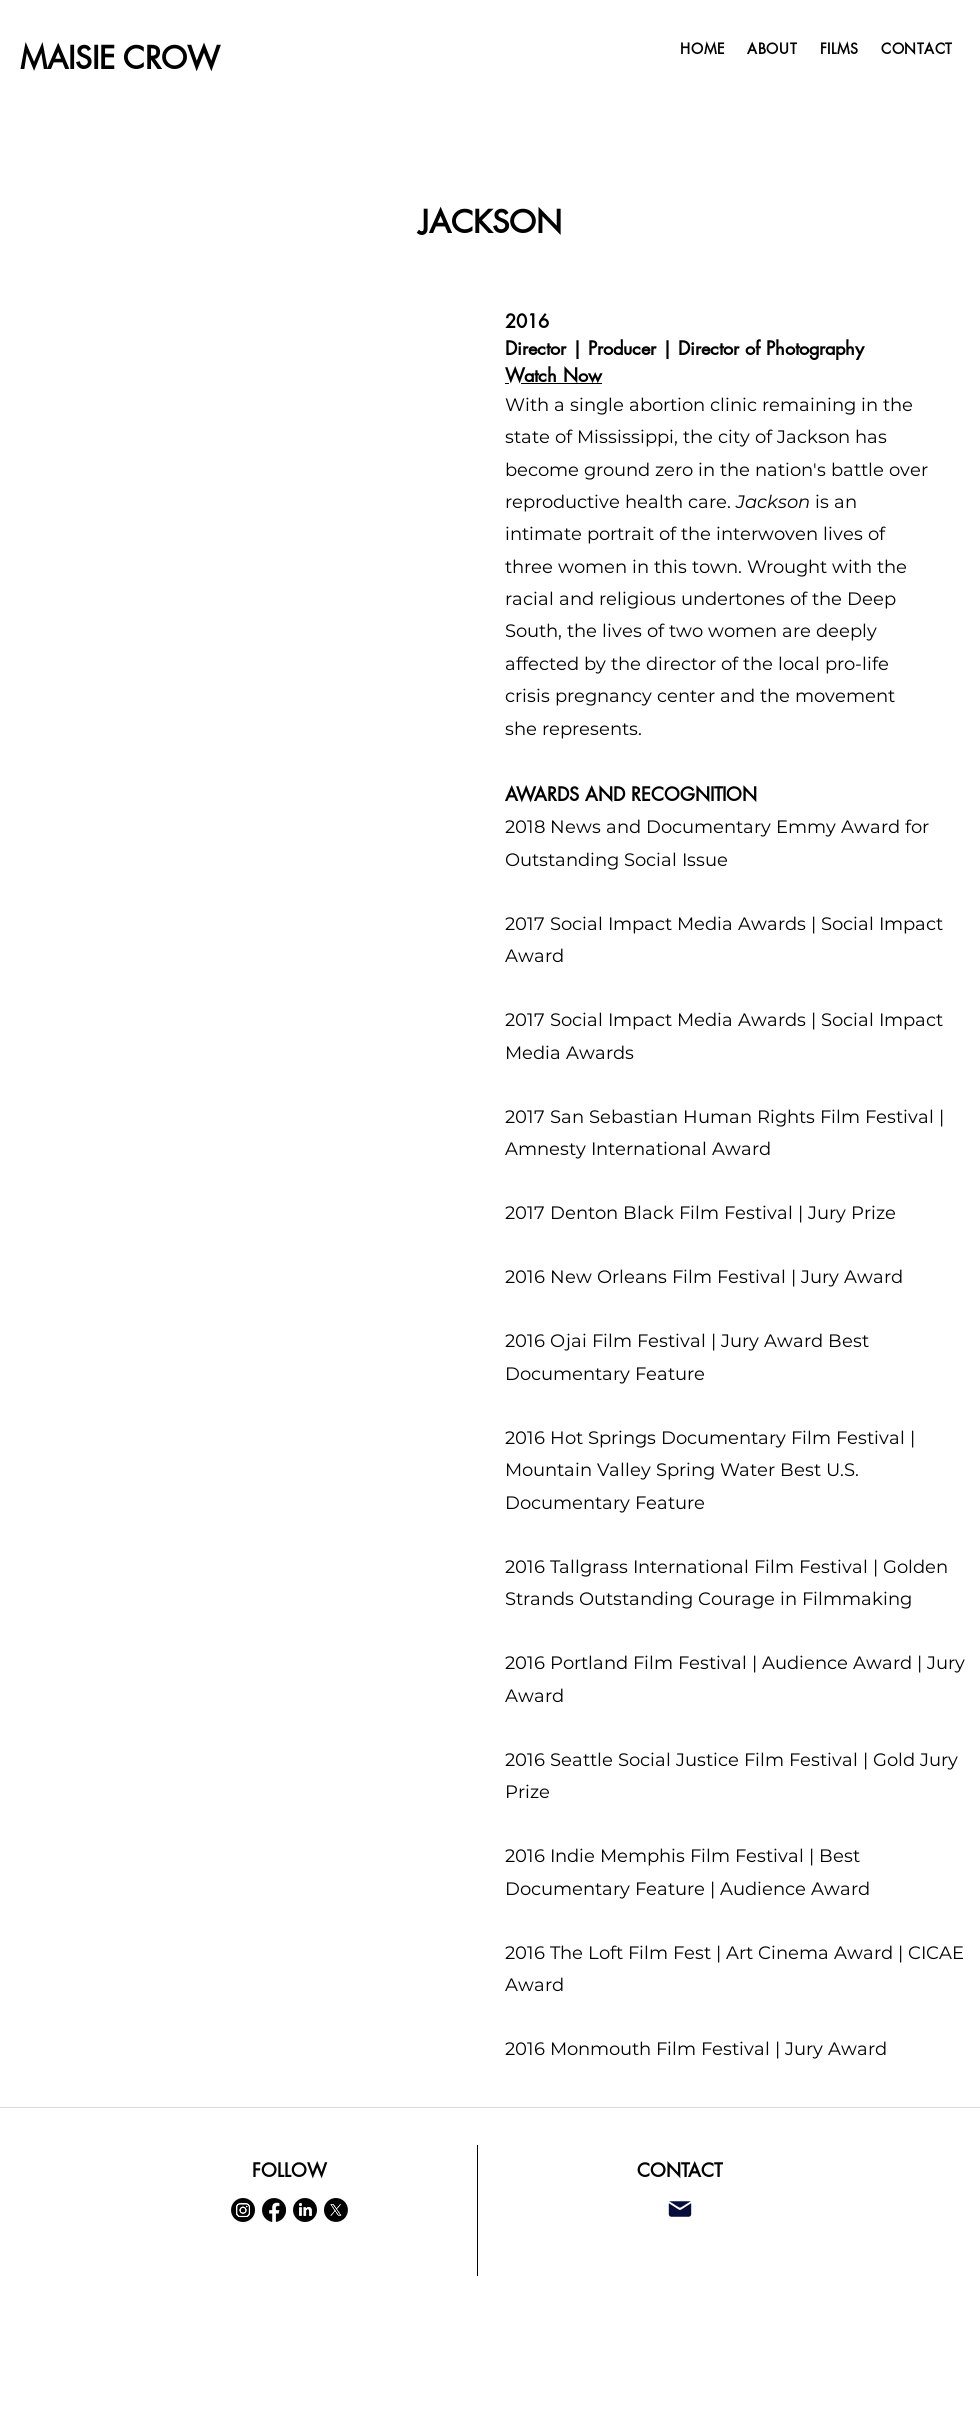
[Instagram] (243, 2210)
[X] (336, 2210)
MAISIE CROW (120, 58)
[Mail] (679, 2209)
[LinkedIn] (305, 2210)
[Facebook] (274, 2210)
